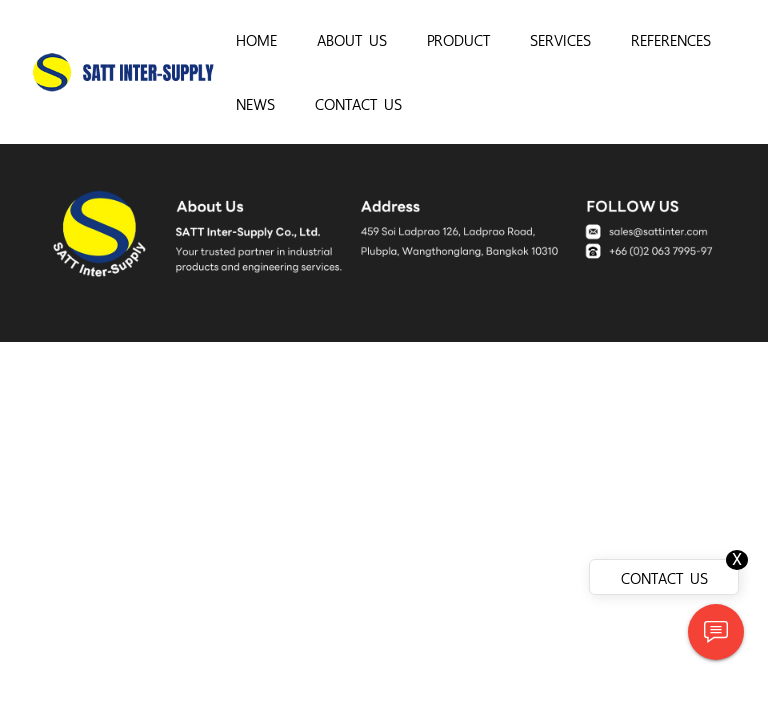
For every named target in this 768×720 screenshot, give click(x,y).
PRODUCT (458, 39)
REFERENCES (671, 39)
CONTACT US (358, 103)
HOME (256, 39)
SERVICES (560, 39)
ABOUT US (352, 39)
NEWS (255, 103)
